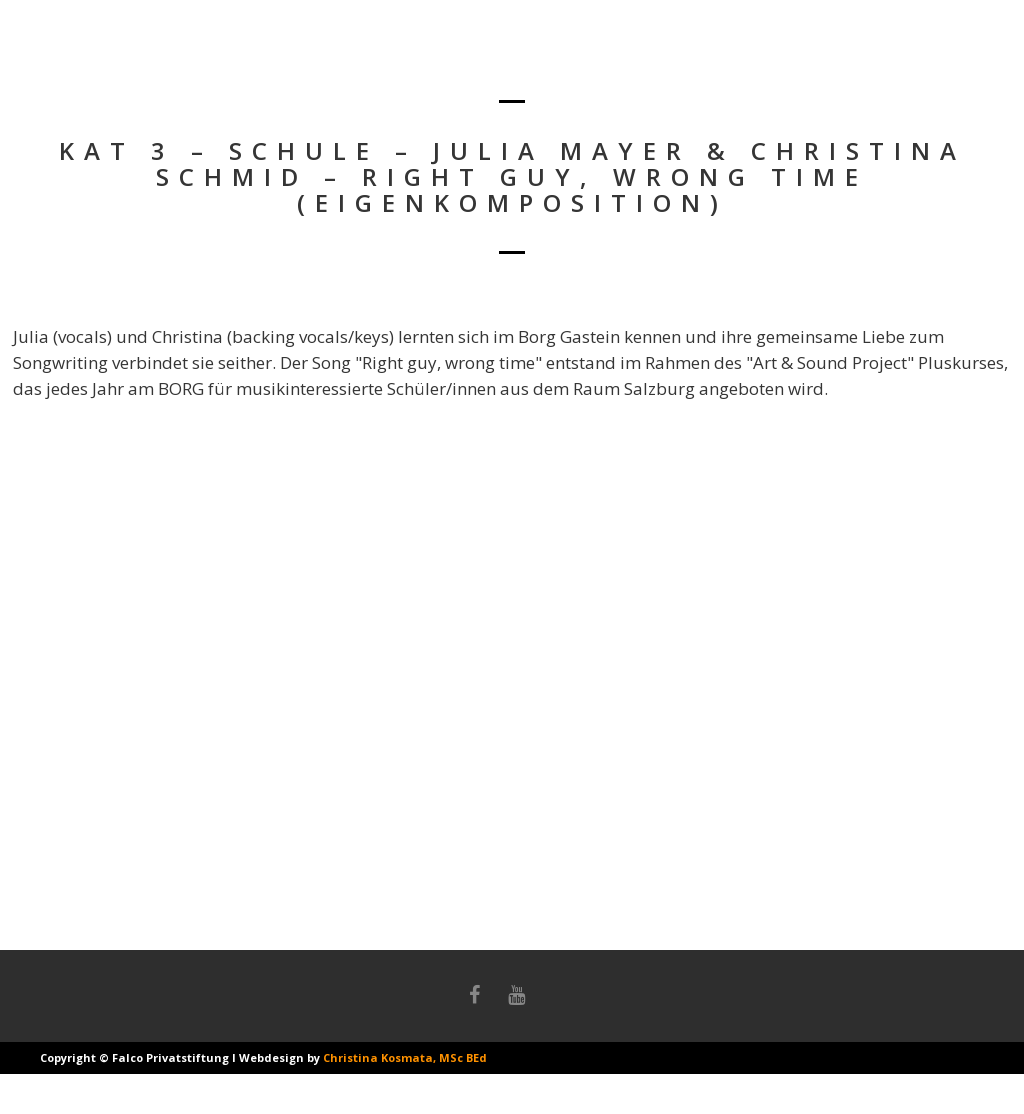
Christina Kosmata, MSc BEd (405, 1057)
